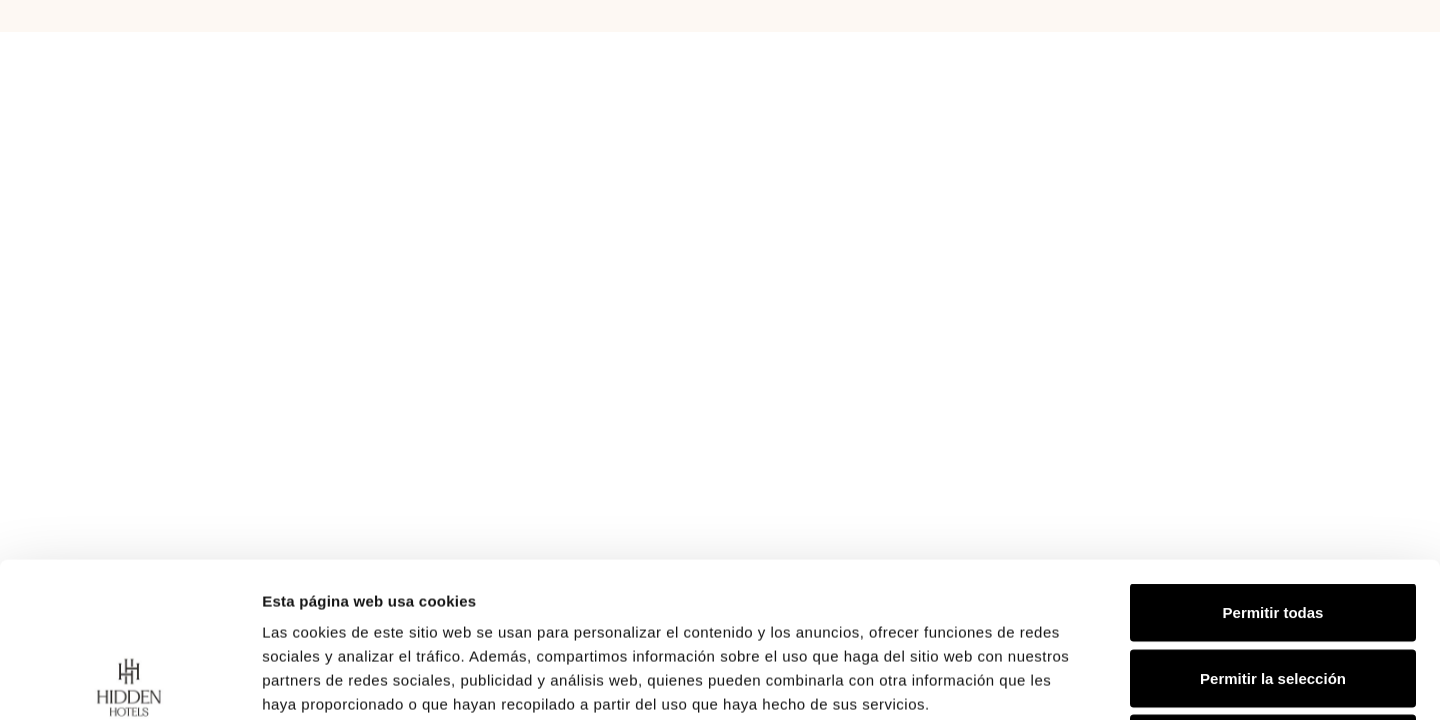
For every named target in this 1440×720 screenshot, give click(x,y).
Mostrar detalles (1082, 680)
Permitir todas (1273, 457)
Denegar (1273, 588)
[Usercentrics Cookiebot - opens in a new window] (129, 681)
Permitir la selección (1273, 523)
